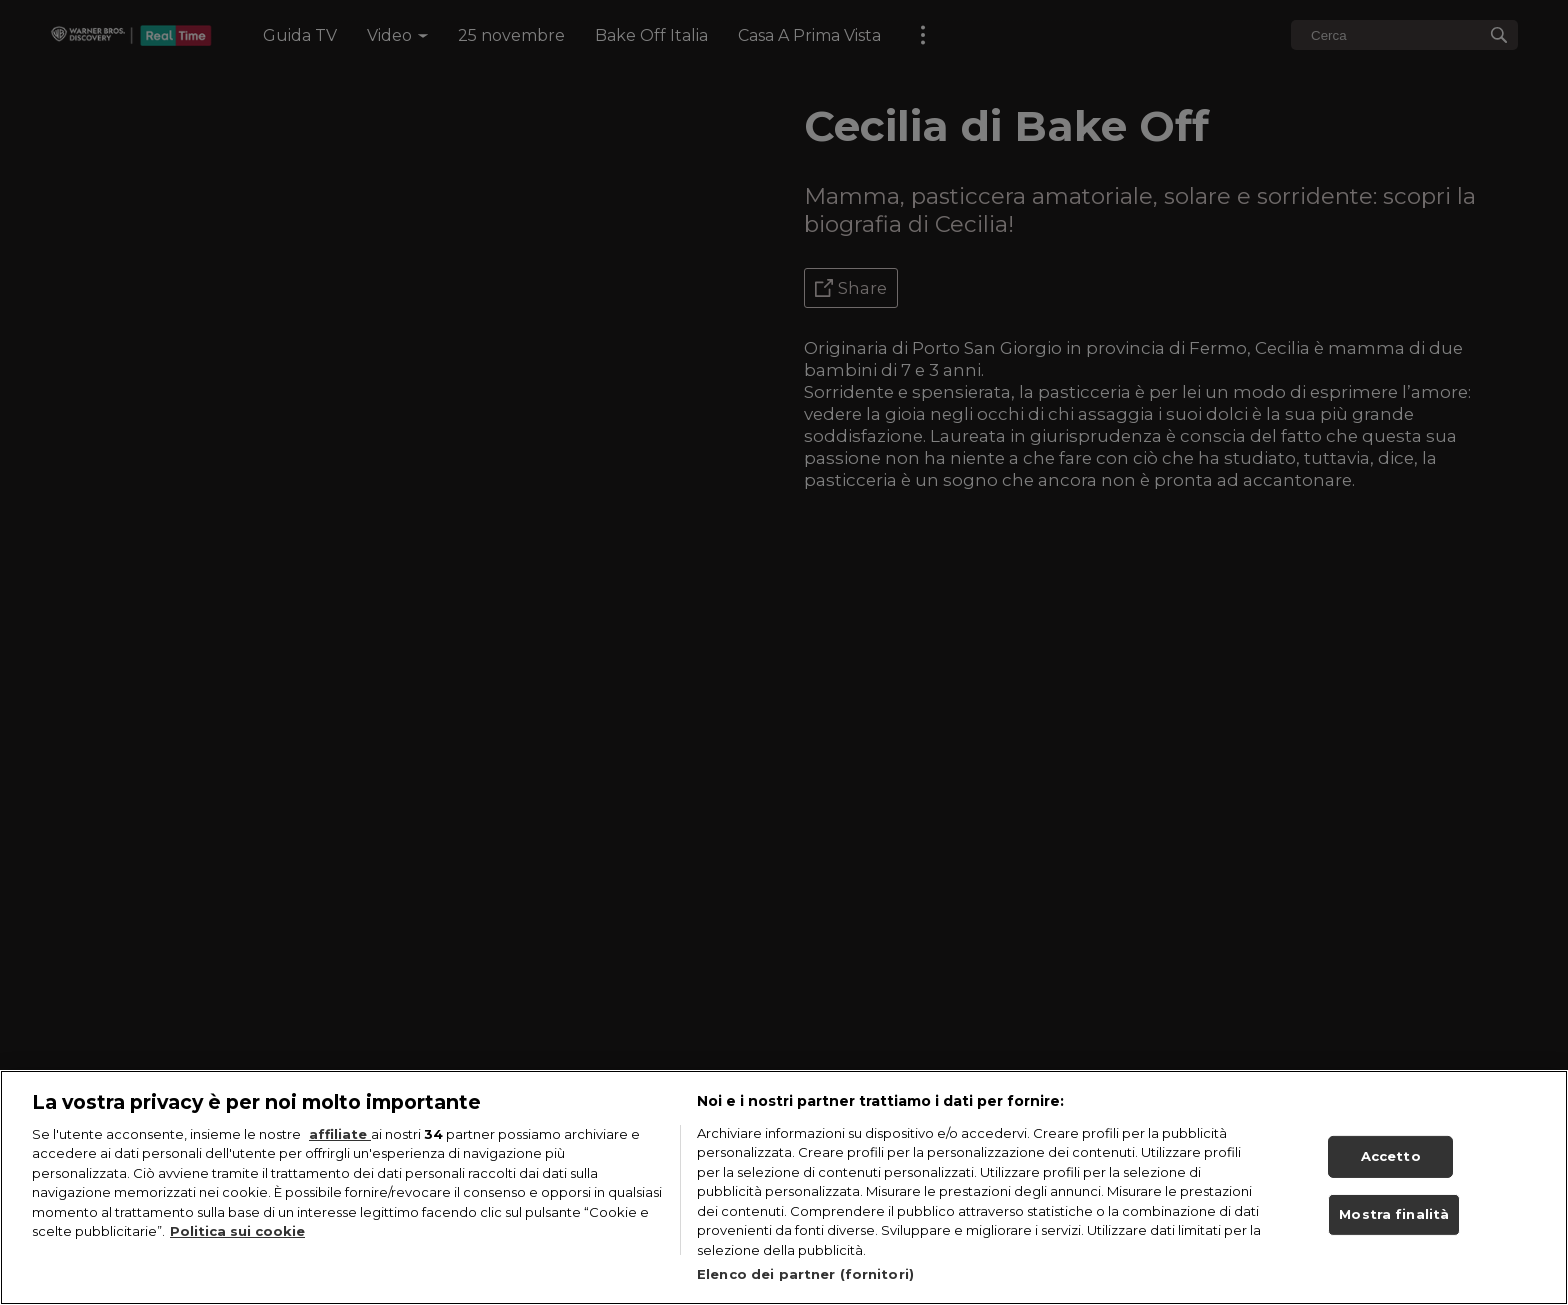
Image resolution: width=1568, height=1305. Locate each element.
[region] (784, 1187)
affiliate (340, 1134)
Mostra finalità (1394, 1214)
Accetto (1391, 1156)
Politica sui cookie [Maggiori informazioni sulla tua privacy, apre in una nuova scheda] (237, 1231)
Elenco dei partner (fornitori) (805, 1274)
